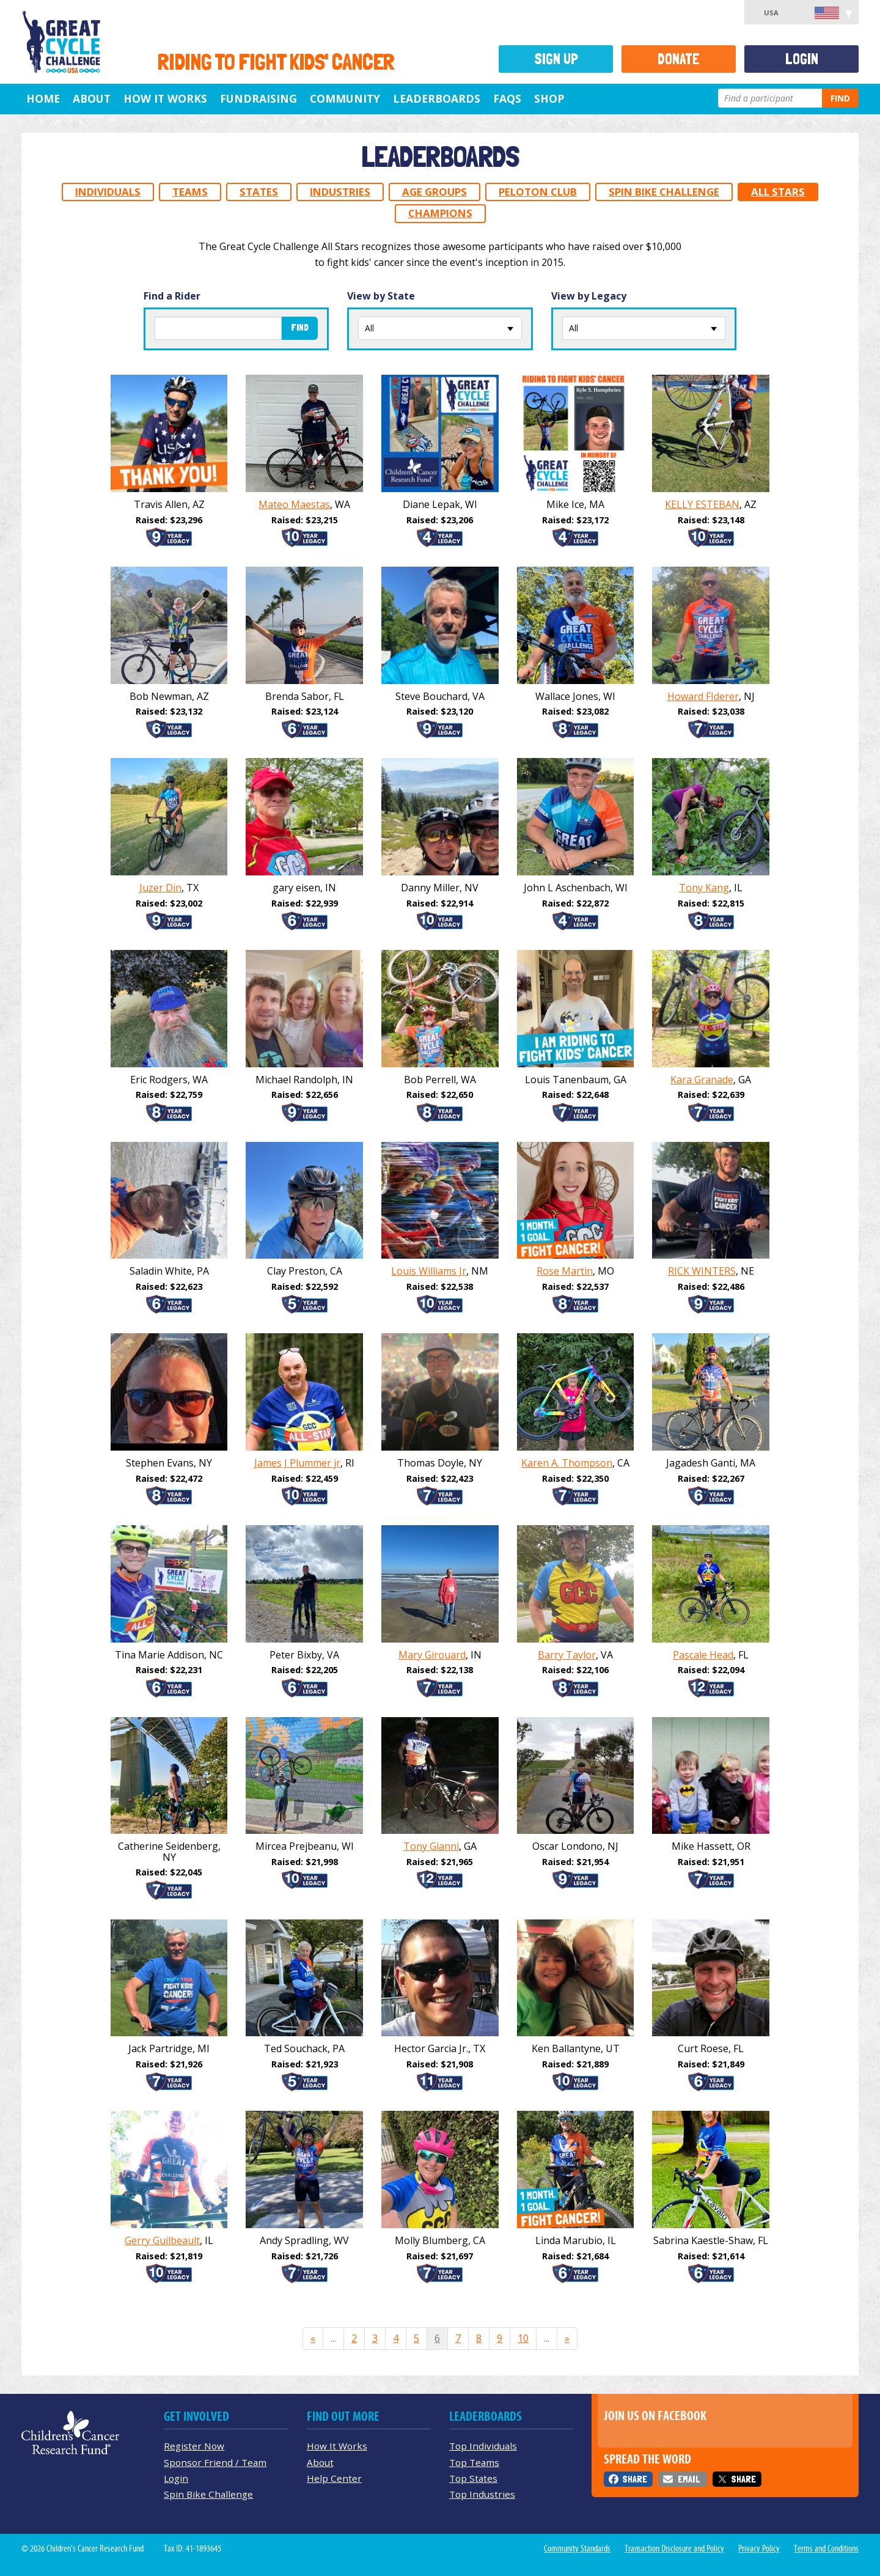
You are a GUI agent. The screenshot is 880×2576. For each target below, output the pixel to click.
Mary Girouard (432, 1655)
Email (689, 2479)
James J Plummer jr (297, 1463)
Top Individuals (483, 2446)
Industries (340, 192)
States (259, 192)
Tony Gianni (431, 1846)
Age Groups (434, 192)
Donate (679, 59)
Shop (549, 98)
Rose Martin (565, 1271)
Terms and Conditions (826, 2548)
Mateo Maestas (294, 504)
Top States (473, 2478)
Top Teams (474, 2462)
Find (840, 98)
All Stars (778, 192)
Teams (190, 192)
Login (801, 59)
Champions (440, 213)
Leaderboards (436, 98)
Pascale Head (703, 1655)
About (92, 98)
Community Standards (577, 2548)
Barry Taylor (567, 1655)
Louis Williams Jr (428, 1271)
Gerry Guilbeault (162, 2240)
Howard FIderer (703, 696)
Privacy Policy (759, 2548)
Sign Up (556, 59)
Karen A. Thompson (566, 1463)
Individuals (108, 192)
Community (345, 98)
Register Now (194, 2446)
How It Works (165, 98)
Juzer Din (160, 887)
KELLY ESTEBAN (702, 504)
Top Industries (482, 2494)
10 (523, 2338)
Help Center (334, 2478)
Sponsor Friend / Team (215, 2462)
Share (634, 2479)
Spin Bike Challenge (664, 192)
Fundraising (258, 98)
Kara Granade (701, 1079)
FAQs (507, 98)
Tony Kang (704, 887)
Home (43, 98)
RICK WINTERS (702, 1271)
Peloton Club (538, 192)
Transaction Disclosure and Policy (674, 2548)
